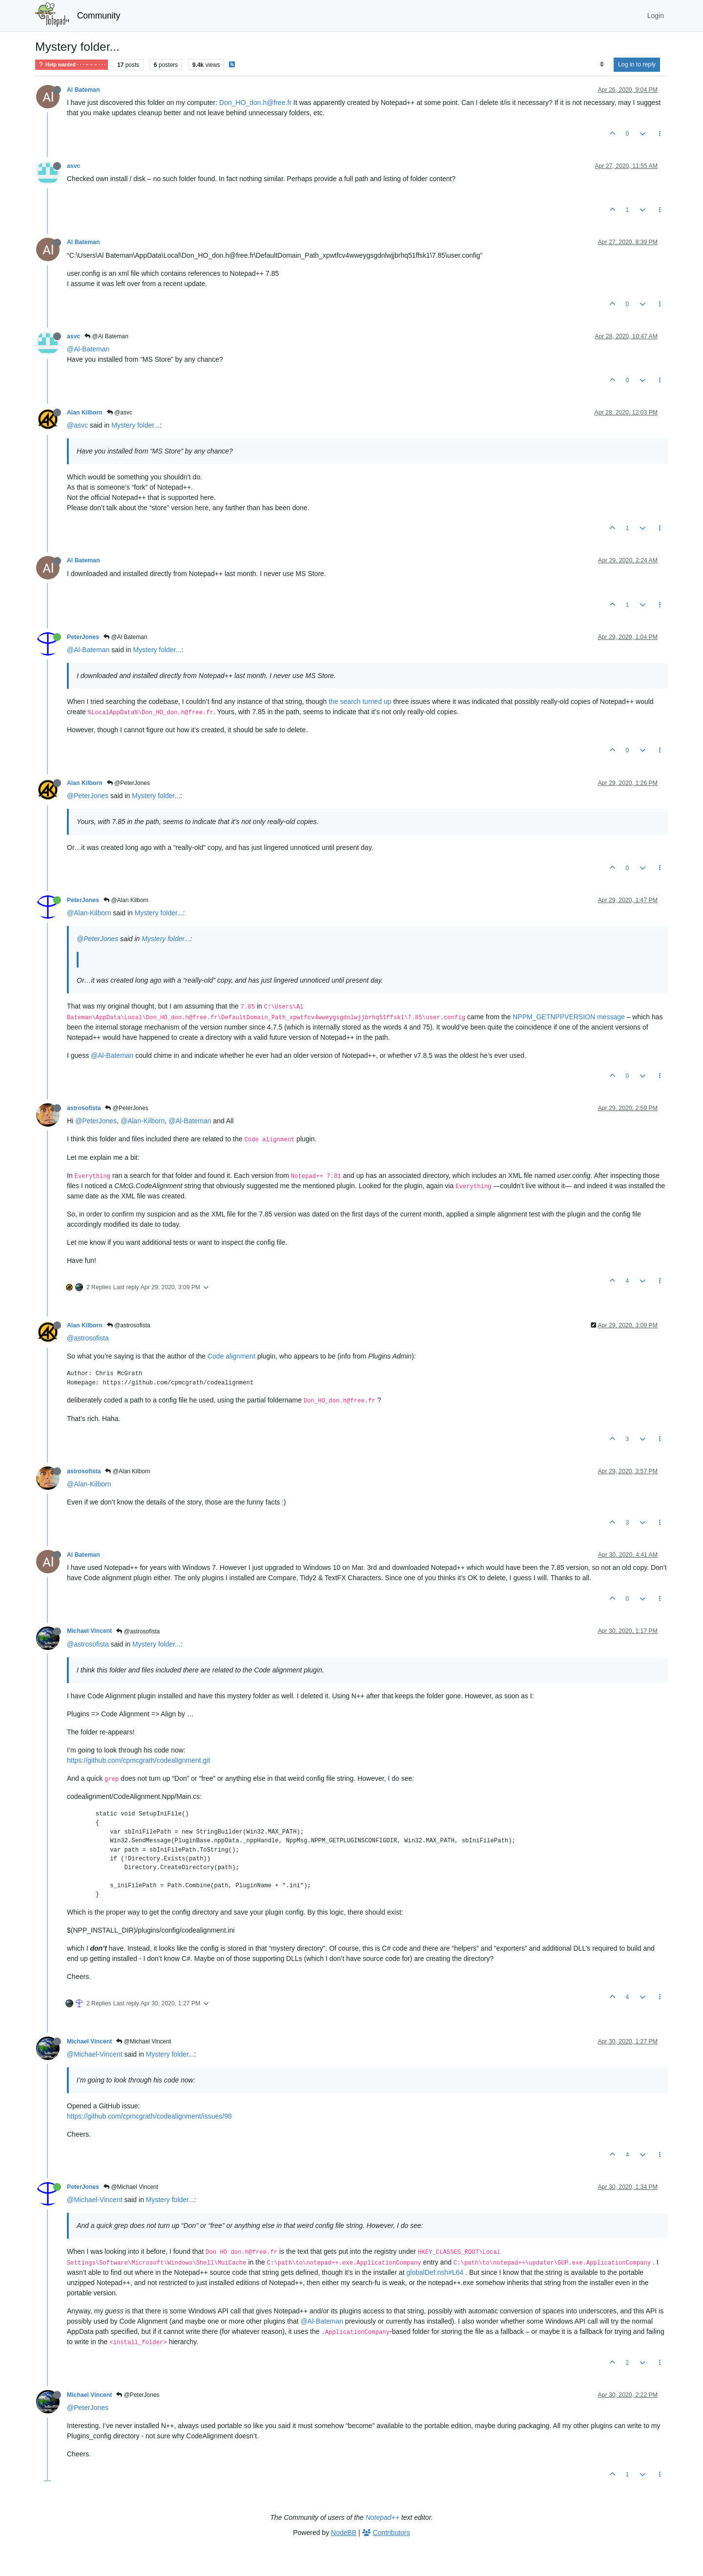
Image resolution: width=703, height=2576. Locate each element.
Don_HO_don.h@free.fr (255, 102)
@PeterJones (128, 783)
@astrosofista (128, 1325)
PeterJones (83, 637)
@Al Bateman (106, 336)
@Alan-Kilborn (89, 913)
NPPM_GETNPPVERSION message (569, 1017)
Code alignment (231, 1356)
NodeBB (343, 2532)
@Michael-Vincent (95, 2054)
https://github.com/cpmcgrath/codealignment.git (138, 1760)
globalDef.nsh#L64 (435, 2272)
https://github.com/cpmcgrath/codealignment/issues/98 (149, 2116)
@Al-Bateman (88, 349)
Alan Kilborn (85, 412)
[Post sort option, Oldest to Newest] (602, 64)
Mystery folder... (135, 425)
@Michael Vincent (143, 2041)
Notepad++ (382, 2517)
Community (99, 16)
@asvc (119, 412)
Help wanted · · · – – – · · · (71, 65)
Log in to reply (637, 64)
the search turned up (360, 701)
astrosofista (84, 1108)
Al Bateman (83, 89)
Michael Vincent (89, 1631)
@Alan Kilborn (125, 900)
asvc (73, 166)
